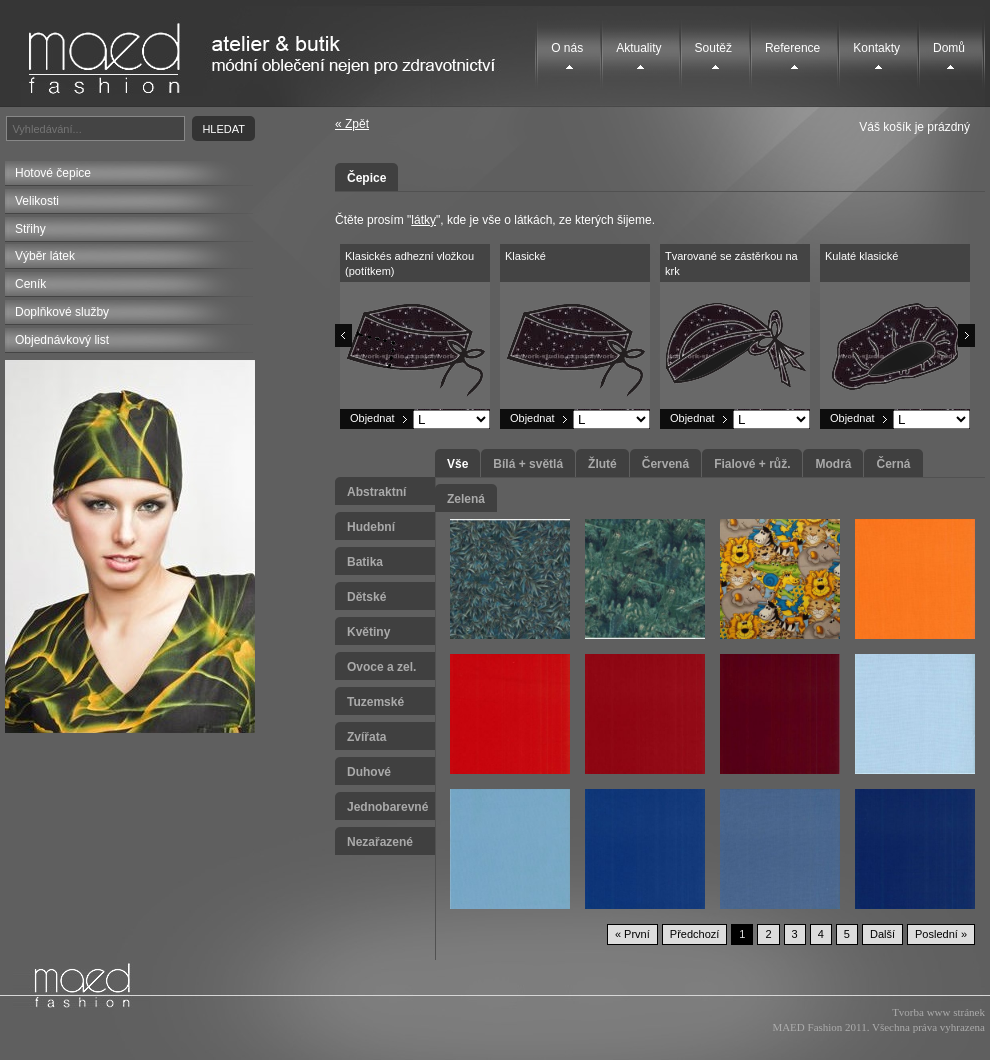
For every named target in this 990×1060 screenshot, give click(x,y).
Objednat (372, 418)
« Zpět (352, 124)
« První (632, 934)
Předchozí (695, 934)
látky (423, 220)
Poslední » (941, 934)
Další (882, 934)
